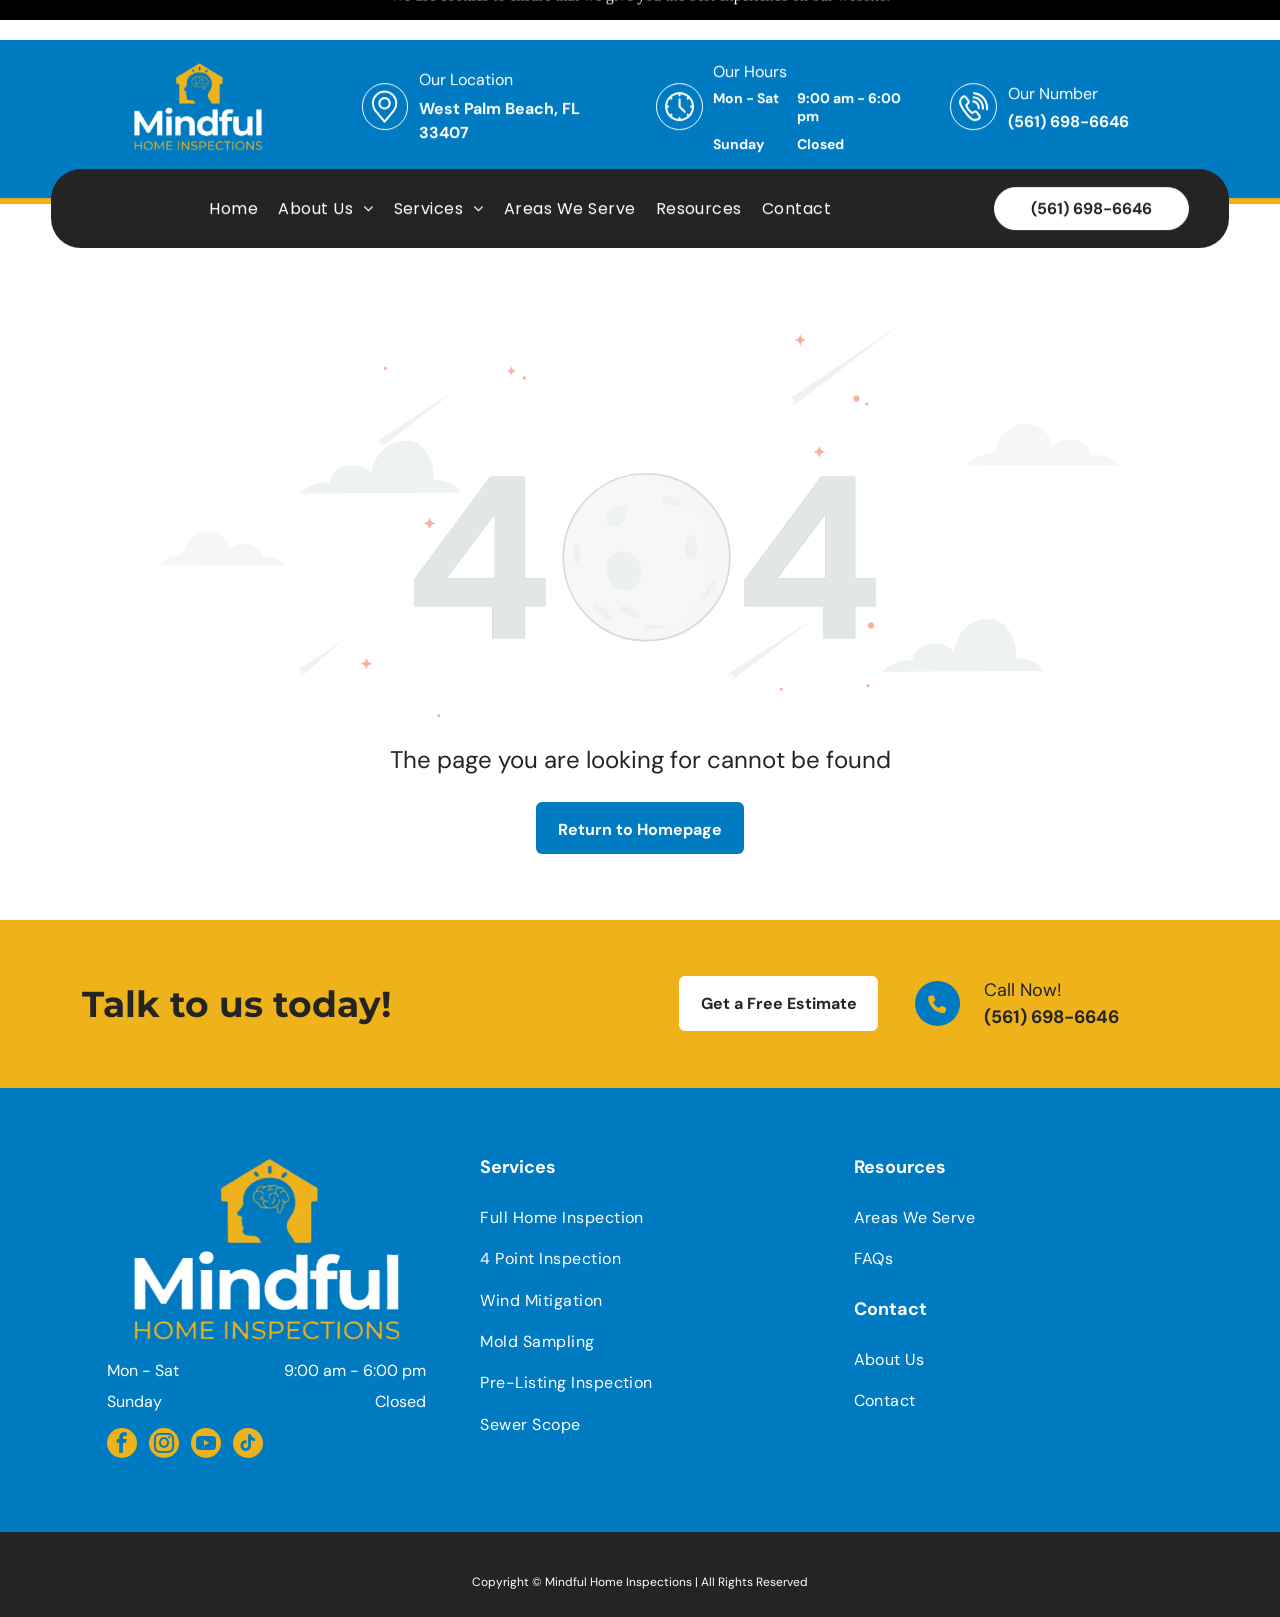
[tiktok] (248, 1395)
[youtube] (206, 1395)
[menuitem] (233, 168)
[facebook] (122, 1395)
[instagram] (164, 1395)
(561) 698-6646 (1051, 967)
